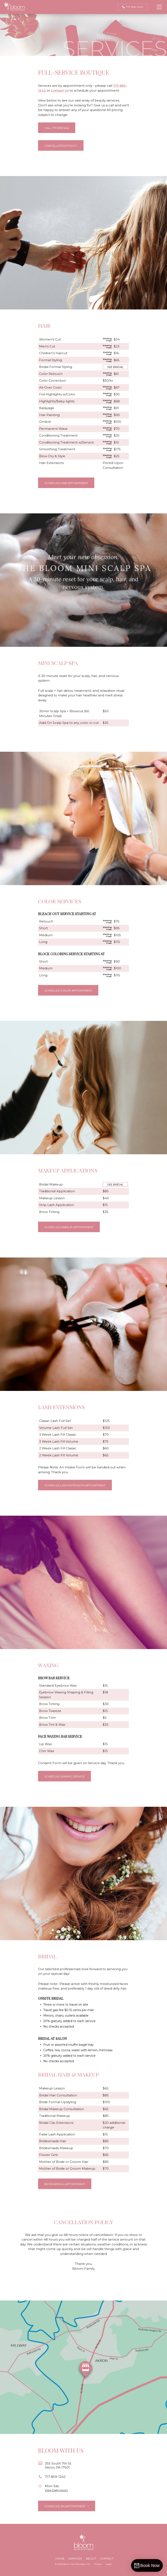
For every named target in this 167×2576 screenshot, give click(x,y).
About (91, 2558)
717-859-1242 (132, 7)
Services (75, 2558)
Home (60, 2558)
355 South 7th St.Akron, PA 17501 (58, 2465)
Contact (107, 2558)
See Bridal (115, 367)
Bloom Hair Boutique (14, 6)
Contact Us (60, 90)
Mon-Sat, (56, 2488)
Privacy (98, 2564)
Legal (108, 2564)
